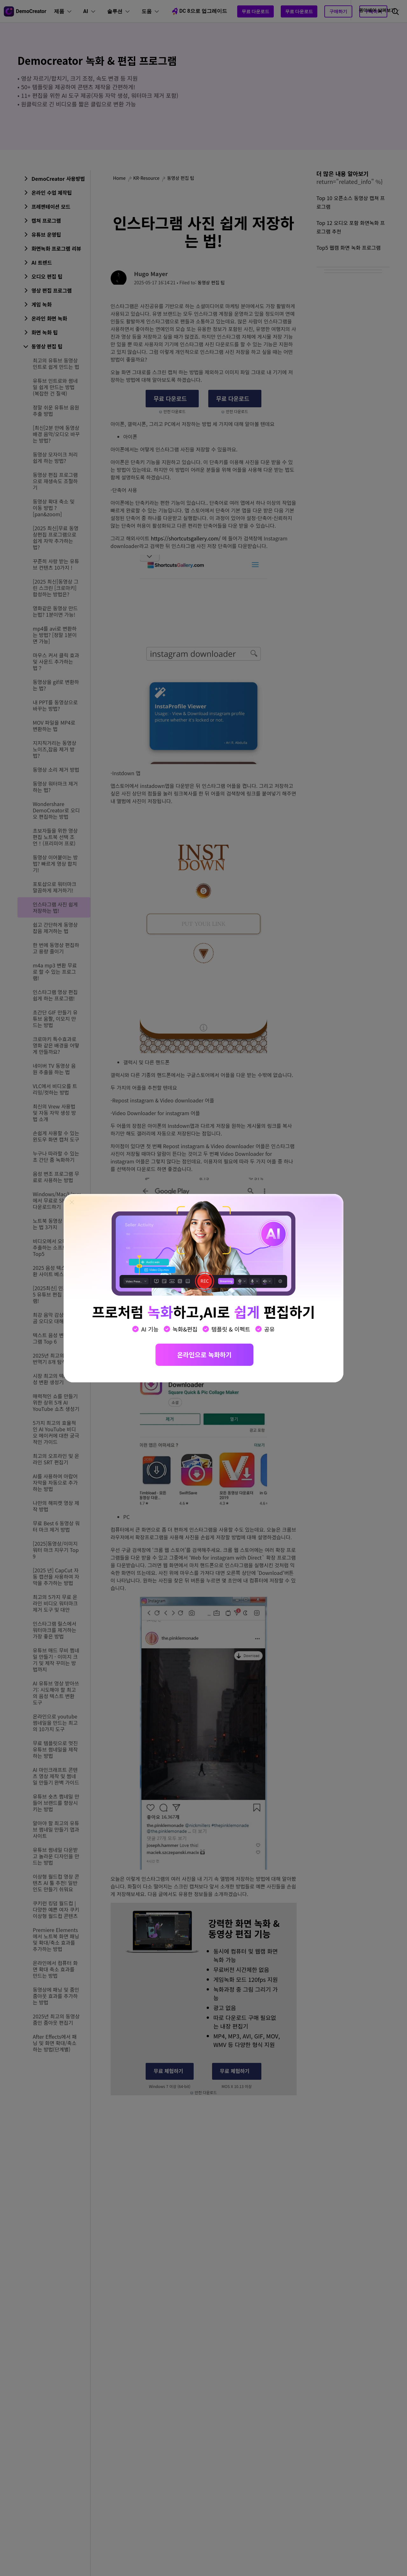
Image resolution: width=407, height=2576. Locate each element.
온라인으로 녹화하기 (204, 1354)
